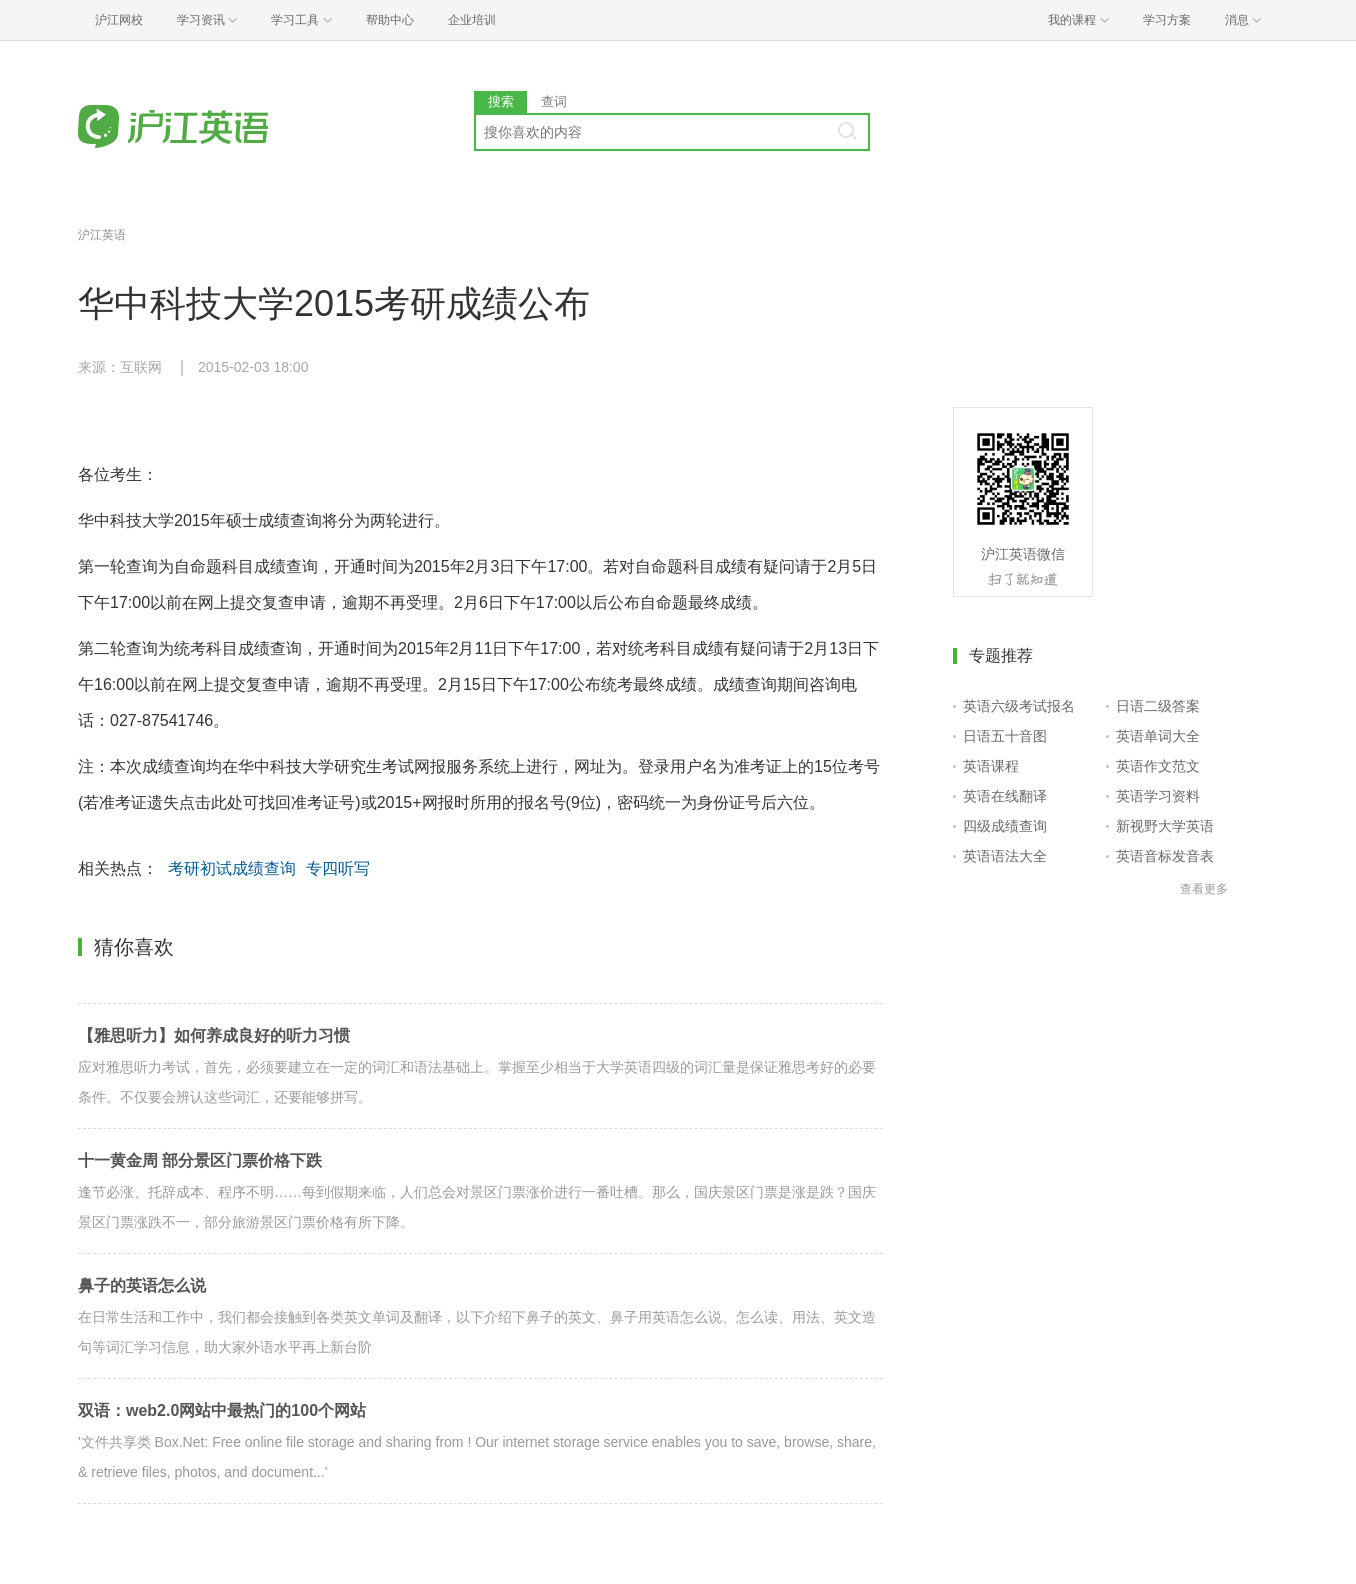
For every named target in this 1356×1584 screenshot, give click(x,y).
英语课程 (991, 766)
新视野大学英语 (1165, 826)
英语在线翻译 (1005, 796)
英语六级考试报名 (1019, 706)
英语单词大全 (1158, 736)
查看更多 (1204, 889)
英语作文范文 (1158, 766)
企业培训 (472, 20)
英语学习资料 (1158, 796)
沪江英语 (102, 235)
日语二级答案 (1158, 706)
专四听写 (338, 868)
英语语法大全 (1005, 856)
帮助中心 (390, 20)
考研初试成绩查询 (232, 868)
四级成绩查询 (1005, 826)
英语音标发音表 (1165, 856)
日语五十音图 (1005, 736)
